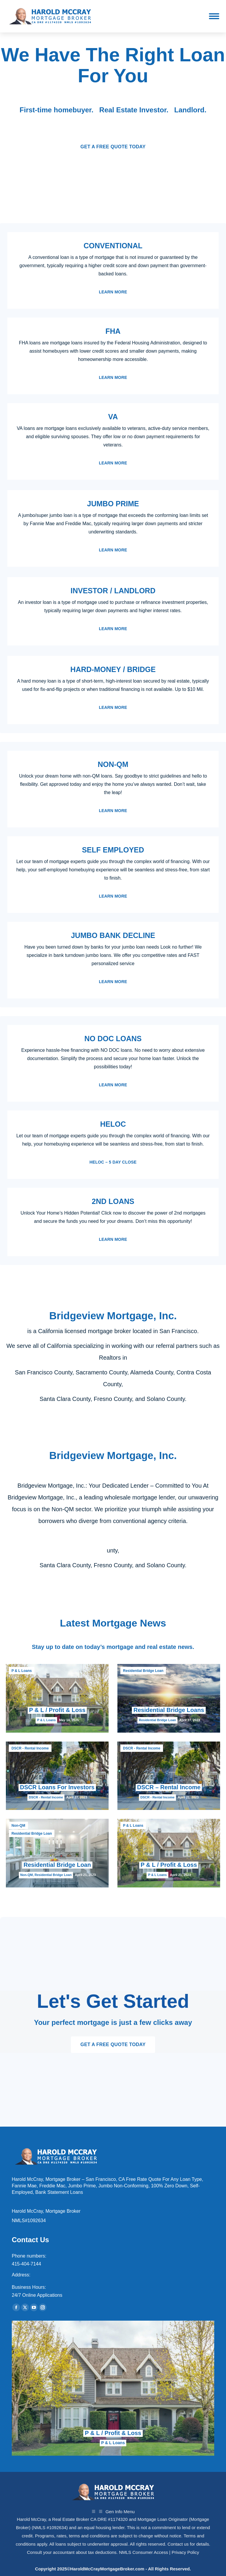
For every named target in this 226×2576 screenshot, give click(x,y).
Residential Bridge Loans (168, 1710)
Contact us (178, 2544)
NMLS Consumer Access (143, 2552)
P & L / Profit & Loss (57, 1710)
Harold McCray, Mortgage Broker (46, 2211)
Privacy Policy (185, 2552)
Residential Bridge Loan (143, 1671)
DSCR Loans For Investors (57, 1787)
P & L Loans (21, 1671)
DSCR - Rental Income (30, 1748)
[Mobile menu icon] (214, 16)
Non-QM (18, 1825)
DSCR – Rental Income (169, 1787)
